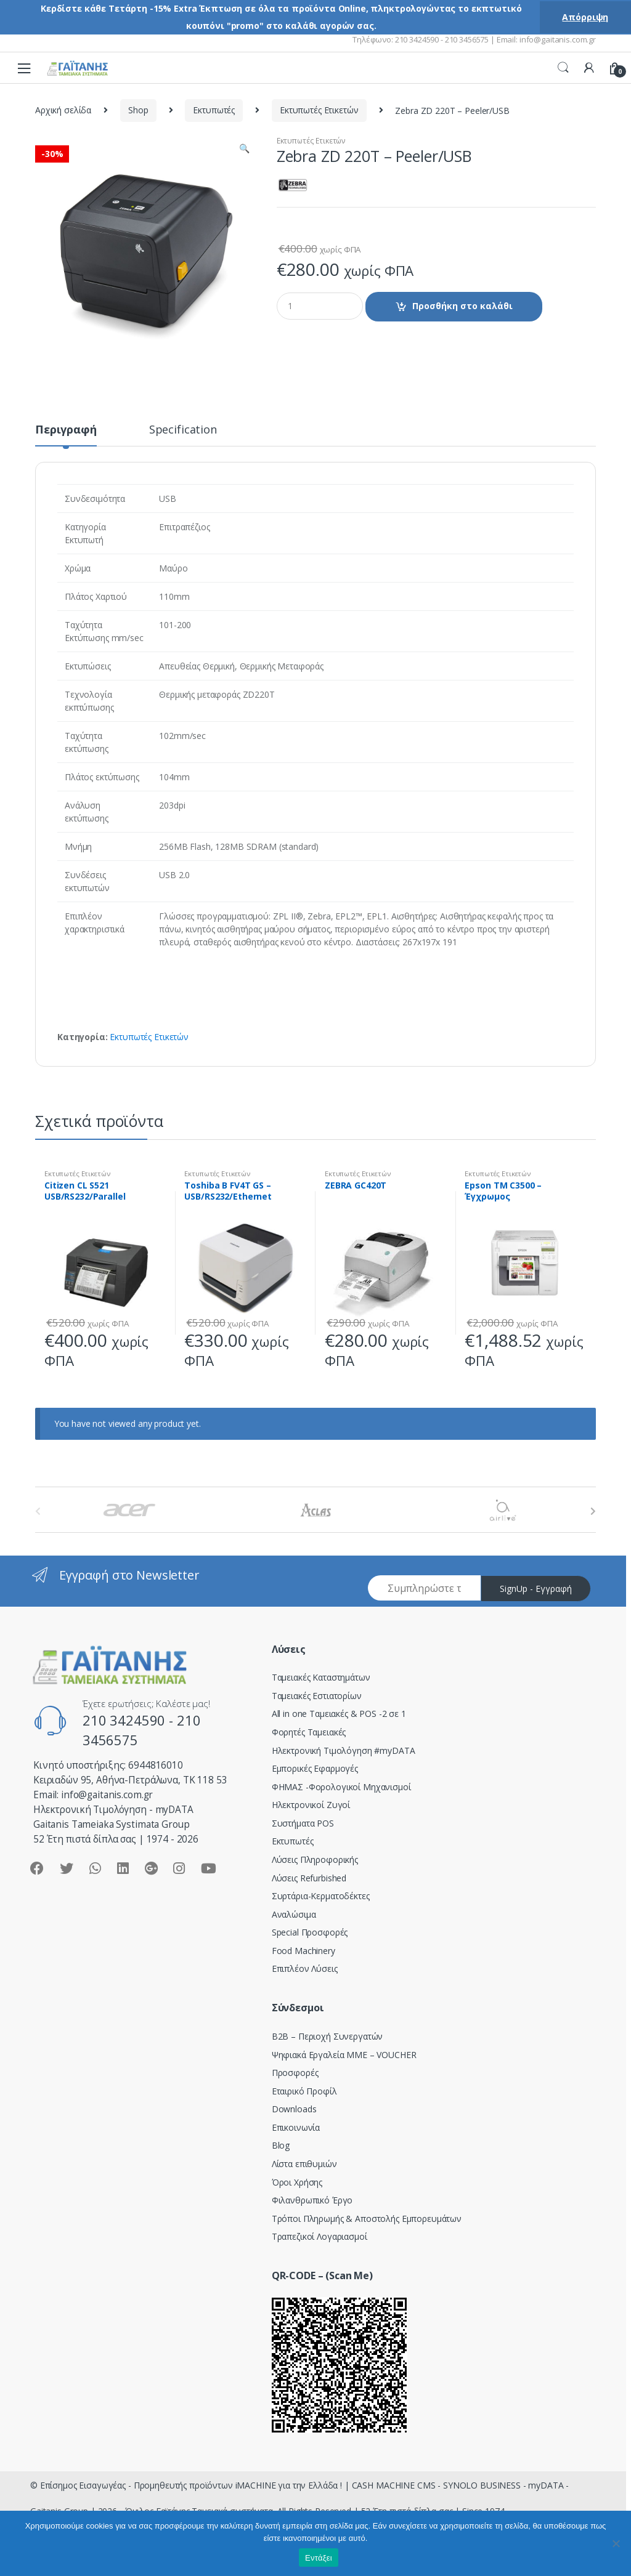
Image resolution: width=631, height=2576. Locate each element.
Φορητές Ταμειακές (309, 1732)
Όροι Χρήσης (297, 2182)
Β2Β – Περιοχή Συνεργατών (327, 2036)
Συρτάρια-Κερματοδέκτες (321, 1896)
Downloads (294, 2109)
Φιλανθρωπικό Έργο (312, 2200)
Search (563, 68)
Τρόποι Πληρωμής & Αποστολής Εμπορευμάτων (367, 2218)
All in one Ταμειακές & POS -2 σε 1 (339, 1713)
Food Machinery (303, 1950)
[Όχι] (615, 2543)
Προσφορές (295, 2072)
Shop (138, 110)
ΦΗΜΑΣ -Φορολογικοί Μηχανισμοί (341, 1787)
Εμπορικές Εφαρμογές (315, 1768)
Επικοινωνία (296, 2127)
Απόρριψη (585, 17)
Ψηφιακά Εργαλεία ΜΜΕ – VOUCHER (344, 2055)
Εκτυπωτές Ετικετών (319, 110)
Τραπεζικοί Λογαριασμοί (319, 2236)
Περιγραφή (66, 430)
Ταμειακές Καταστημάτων (321, 1677)
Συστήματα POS (303, 1823)
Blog (281, 2145)
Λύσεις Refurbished (309, 1878)
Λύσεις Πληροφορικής (315, 1859)
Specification (183, 430)
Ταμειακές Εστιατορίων (317, 1696)
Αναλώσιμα (294, 1914)
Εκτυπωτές (214, 110)
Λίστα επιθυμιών (304, 2164)
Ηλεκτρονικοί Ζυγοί (311, 1805)
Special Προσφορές (310, 1932)
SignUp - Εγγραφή (536, 1588)
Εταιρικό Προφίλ (304, 2091)
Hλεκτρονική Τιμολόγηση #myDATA (343, 1750)
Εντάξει (318, 2557)
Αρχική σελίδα (63, 110)
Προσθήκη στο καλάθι (462, 306)
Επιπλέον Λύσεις (305, 1968)
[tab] (66, 435)
